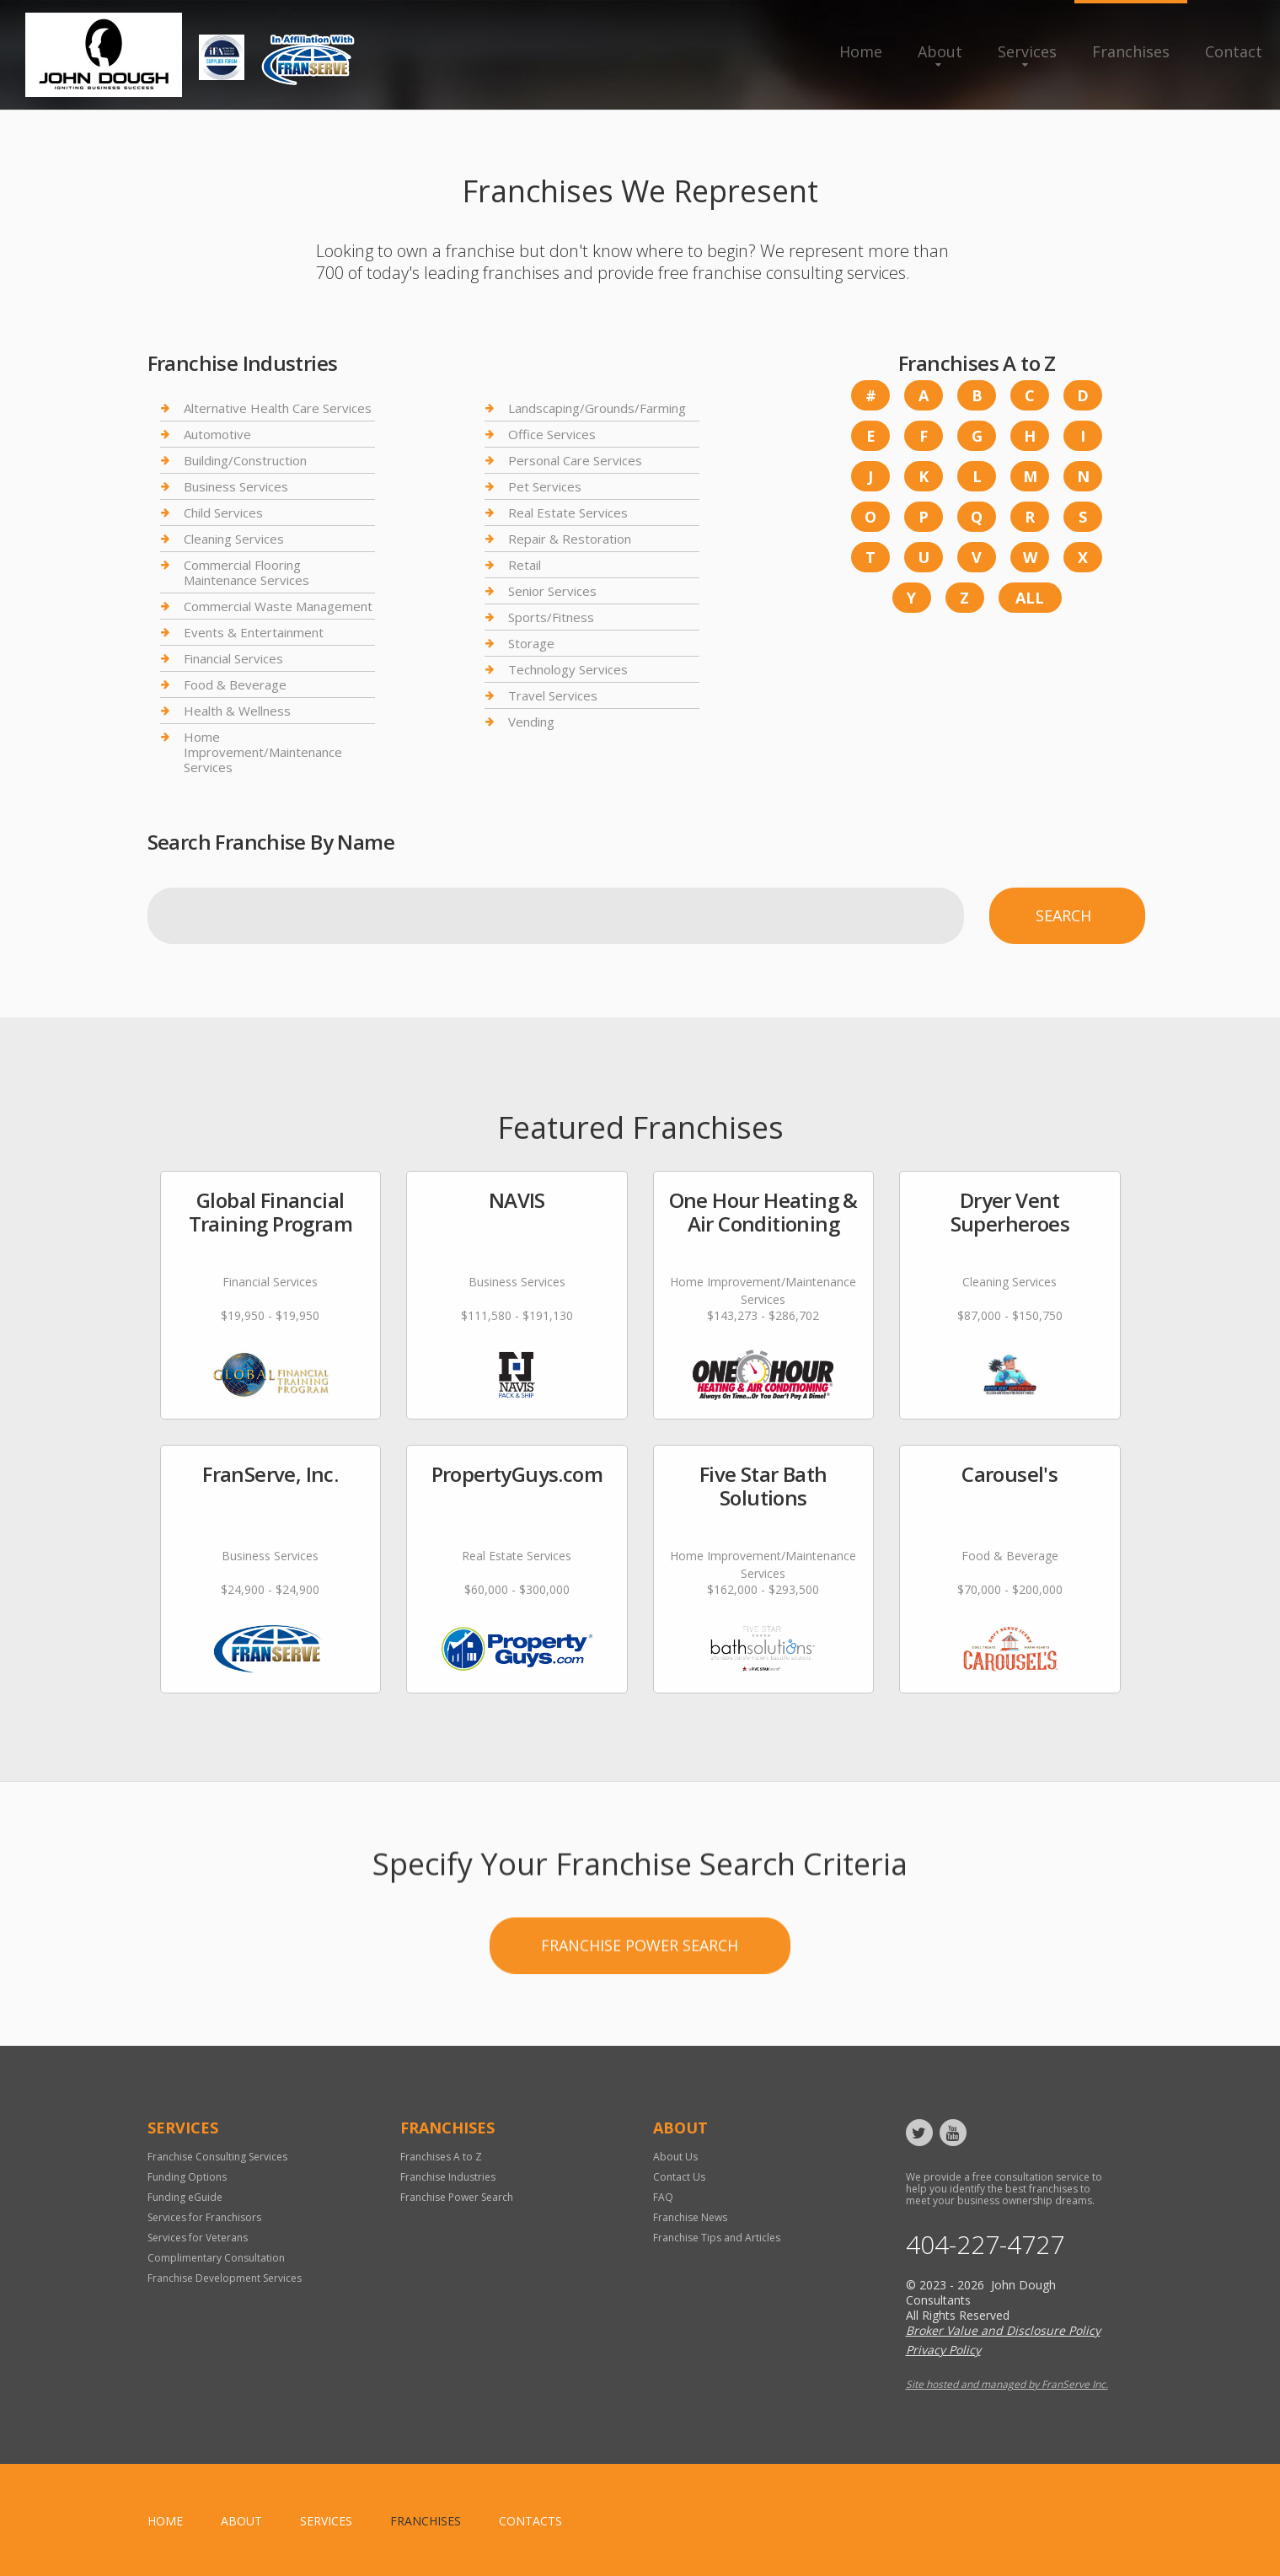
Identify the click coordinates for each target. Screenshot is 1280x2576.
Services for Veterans (197, 2237)
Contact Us (679, 2177)
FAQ (663, 2197)
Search (1063, 915)
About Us (675, 2156)
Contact (1233, 51)
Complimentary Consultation (216, 2258)
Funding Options (187, 2177)
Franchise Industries (447, 2177)
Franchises (1131, 51)
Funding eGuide (184, 2197)
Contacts (530, 2521)
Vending (531, 721)
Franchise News (690, 2217)
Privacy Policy (943, 2350)
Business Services (236, 486)
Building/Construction (245, 460)
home (165, 2521)
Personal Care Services (575, 460)
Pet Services (544, 486)
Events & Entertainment (254, 632)
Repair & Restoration (569, 538)
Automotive (217, 434)
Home (860, 51)
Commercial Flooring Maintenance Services (246, 572)
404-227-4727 (985, 2244)
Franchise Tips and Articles (716, 2237)
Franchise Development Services (224, 2278)
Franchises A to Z (441, 2156)
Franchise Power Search (456, 2197)
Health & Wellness (237, 710)
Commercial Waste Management (278, 606)
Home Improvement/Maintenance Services (263, 751)
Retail (524, 564)
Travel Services (552, 695)
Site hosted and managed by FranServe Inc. (1007, 2384)
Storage (531, 643)
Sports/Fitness (551, 617)
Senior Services (552, 590)
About (940, 51)
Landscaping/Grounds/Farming (597, 408)
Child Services (223, 512)
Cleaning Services (234, 538)
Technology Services (568, 669)
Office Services (552, 434)
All (1029, 598)
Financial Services (233, 658)
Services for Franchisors (204, 2217)
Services (1027, 51)
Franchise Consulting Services (217, 2156)
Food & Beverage (235, 684)
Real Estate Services (568, 512)
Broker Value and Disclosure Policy (1003, 2330)
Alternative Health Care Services (278, 408)
